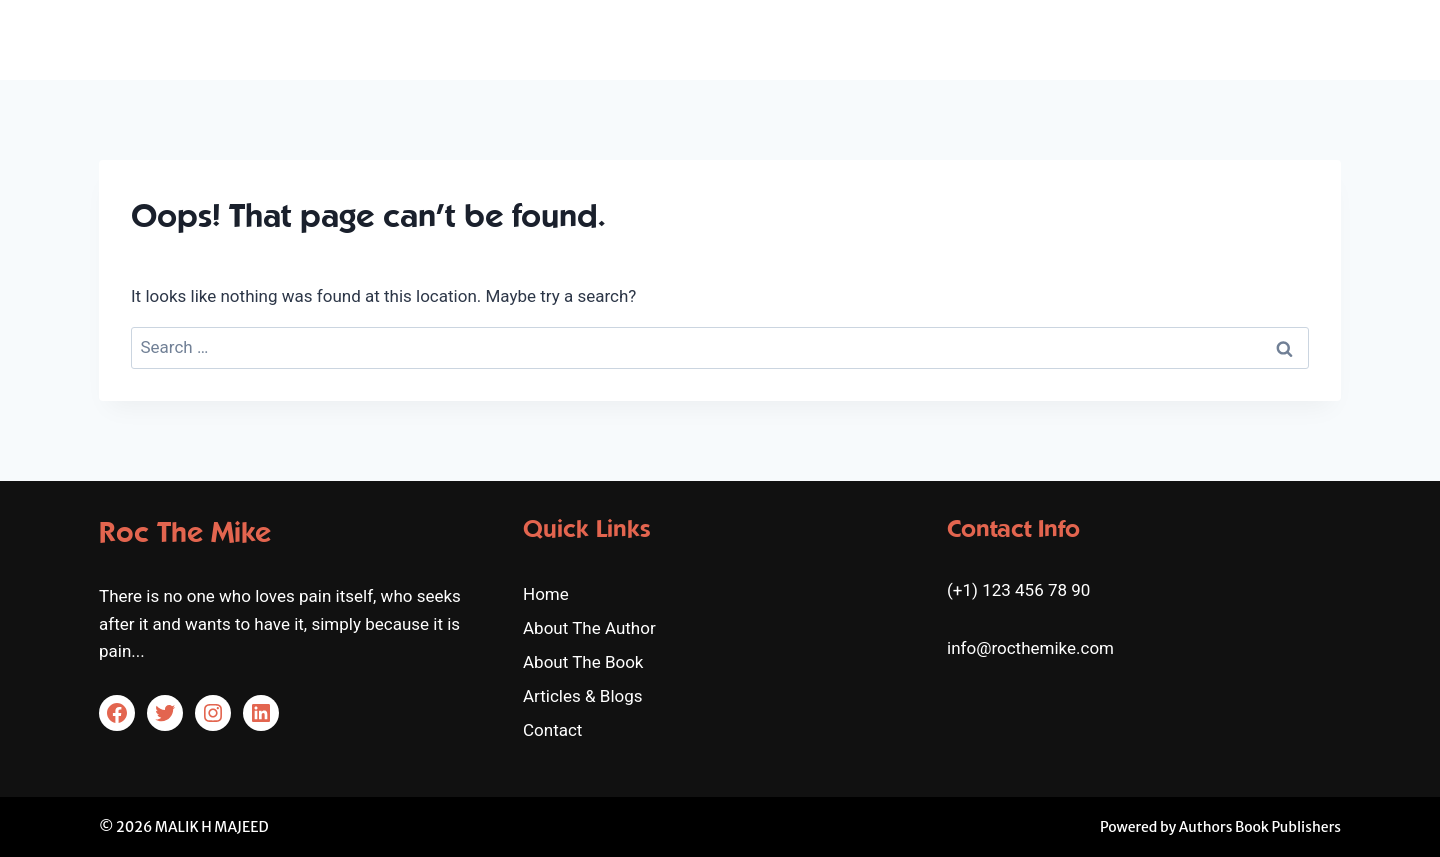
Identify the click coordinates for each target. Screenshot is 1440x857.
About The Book (1046, 39)
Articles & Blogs (1190, 39)
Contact (1301, 39)
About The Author (891, 39)
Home (775, 39)
